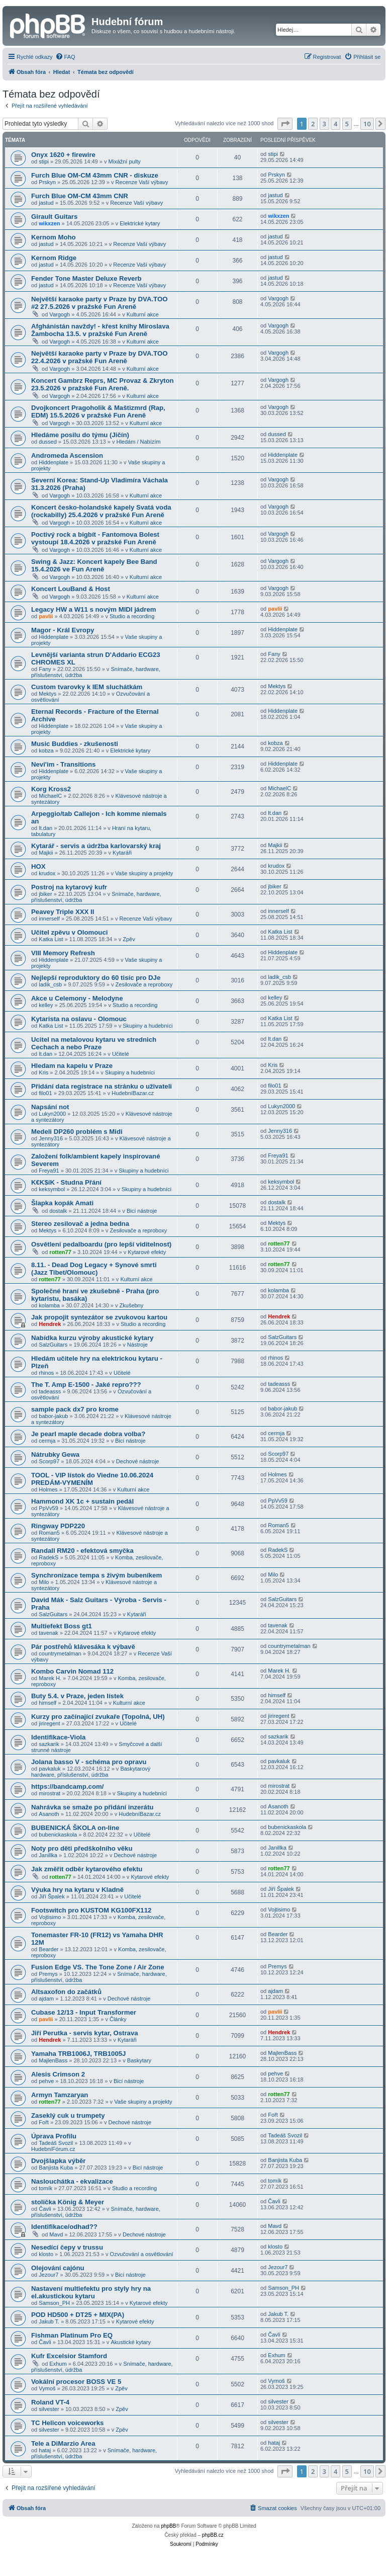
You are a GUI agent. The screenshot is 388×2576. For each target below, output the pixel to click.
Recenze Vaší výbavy (142, 182)
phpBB (168, 2526)
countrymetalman (60, 1653)
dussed (47, 442)
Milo (44, 1582)
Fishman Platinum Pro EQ (72, 2335)
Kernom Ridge (53, 258)
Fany (45, 669)
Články (118, 2019)
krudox (47, 873)
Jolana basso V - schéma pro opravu (88, 1762)
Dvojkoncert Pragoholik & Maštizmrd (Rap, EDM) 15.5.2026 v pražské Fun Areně (98, 411)
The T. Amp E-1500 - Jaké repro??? (86, 1384)
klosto (46, 2254)
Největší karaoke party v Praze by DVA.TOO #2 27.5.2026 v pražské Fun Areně (99, 302)
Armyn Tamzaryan (59, 2095)
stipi (44, 161)
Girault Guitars (54, 216)
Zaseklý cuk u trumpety (68, 2115)
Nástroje (137, 1345)
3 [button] (324, 123)
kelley (46, 1005)
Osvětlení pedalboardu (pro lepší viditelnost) (101, 1244)
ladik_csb (50, 984)
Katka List (51, 939)
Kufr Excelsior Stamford (69, 2356)
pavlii (46, 616)
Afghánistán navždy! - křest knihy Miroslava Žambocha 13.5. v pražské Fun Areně (100, 330)
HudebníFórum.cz (53, 2149)
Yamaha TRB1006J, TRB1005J (78, 2053)
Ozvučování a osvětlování (141, 2254)
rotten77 (60, 1252)
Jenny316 (51, 1138)
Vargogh (59, 314)
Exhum (57, 2364)
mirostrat (49, 1793)
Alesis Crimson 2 (58, 2074)
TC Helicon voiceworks (67, 2423)
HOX (38, 866)
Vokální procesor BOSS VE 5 (76, 2381)
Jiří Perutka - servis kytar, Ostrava (84, 2033)
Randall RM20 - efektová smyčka (82, 1550)
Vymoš (47, 2388)
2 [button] (313, 123)
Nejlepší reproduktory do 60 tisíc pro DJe (95, 977)
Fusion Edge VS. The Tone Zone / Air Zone (97, 1967)
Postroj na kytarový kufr (69, 887)
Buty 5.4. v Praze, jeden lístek (77, 1696)
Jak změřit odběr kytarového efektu (86, 1869)
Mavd (56, 2234)
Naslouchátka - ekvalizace (72, 2181)
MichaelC (50, 796)
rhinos (46, 1373)
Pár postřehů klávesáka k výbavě (83, 1646)
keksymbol (52, 1189)
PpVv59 (48, 1508)
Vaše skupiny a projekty (144, 873)
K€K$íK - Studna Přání (66, 1182)
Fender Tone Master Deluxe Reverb (86, 278)
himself (47, 1703)
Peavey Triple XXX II (62, 912)
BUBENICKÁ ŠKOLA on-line (75, 1828)
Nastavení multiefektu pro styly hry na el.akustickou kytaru (91, 2292)
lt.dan (45, 828)
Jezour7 (48, 2275)
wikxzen (49, 223)
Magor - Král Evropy (62, 630)
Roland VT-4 (50, 2402)
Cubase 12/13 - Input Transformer (83, 2012)
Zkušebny (132, 1305)
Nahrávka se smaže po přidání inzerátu (92, 1807)
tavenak (48, 1633)
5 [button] (347, 123)
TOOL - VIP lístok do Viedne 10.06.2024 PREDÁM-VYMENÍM (92, 1478)
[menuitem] (65, 57)
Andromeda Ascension (67, 455)
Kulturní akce (143, 314)
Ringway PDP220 (58, 1526)
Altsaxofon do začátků (66, 1992)
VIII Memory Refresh (63, 953)
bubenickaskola (58, 1835)
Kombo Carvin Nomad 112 (72, 1671)
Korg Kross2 (51, 789)
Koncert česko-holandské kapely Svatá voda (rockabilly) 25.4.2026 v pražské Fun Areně (101, 511)
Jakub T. (49, 2321)
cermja (47, 1441)
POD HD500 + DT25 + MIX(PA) (77, 2314)
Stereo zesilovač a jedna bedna (80, 1223)
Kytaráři (122, 853)
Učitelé (120, 1054)
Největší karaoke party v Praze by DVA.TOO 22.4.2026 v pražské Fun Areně (99, 357)
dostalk (58, 1211)
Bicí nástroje (142, 1211)
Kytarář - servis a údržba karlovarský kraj (96, 846)
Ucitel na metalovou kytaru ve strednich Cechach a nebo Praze (93, 1043)
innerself (49, 919)
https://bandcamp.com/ (67, 1786)
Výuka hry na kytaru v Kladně (77, 1889)
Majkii (46, 853)
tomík (45, 2188)
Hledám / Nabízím (138, 442)
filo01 (45, 1093)
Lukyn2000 (52, 1114)
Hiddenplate (53, 462)
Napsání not (50, 1107)
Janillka (48, 1855)
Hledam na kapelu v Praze (72, 1065)
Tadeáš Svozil (56, 2143)
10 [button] (367, 123)
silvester (49, 2409)
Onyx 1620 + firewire (63, 154)
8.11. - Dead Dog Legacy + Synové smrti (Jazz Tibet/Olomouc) (94, 1268)
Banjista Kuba (56, 2168)
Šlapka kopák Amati (62, 1203)
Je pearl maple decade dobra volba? (88, 1434)
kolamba (49, 1305)
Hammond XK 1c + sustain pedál (82, 1501)
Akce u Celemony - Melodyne (77, 998)
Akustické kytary (130, 2342)
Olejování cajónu (57, 2268)
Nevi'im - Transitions (63, 764)
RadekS (48, 1557)
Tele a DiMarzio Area (63, 2443)
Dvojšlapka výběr (58, 2161)
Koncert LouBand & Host (70, 589)
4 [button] (335, 123)
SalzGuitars (53, 1345)
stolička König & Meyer (67, 2202)
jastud (46, 203)
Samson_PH (54, 2303)
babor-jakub (53, 1416)
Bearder (48, 1949)
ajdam (46, 1999)
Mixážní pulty (125, 161)
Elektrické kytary (140, 223)
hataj (45, 2450)
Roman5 (49, 1533)
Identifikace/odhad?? (64, 2226)
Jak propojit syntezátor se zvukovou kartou (99, 1317)
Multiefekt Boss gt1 (61, 1626)
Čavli (45, 2209)
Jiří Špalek (51, 1896)
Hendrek (50, 1324)
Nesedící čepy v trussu (67, 2247)
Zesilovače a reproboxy (144, 984)
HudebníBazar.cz (133, 1093)
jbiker (45, 894)
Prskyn (47, 182)
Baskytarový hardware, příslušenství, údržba (90, 1772)
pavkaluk (49, 1769)
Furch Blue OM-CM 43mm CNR (79, 196)
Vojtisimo (50, 1917)
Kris (43, 1072)
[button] (285, 124)
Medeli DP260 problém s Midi (77, 1131)
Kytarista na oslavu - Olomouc (79, 1019)
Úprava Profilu (53, 2136)
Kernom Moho (53, 237)
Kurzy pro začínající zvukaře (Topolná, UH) (98, 1716)
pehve (46, 2081)
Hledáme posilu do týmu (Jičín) (80, 435)
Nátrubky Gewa (55, 1454)
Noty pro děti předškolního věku (82, 1848)
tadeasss (50, 1391)
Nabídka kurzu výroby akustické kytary (92, 1338)
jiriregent (49, 1723)
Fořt (44, 2122)
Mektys (47, 694)
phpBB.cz (213, 2535)
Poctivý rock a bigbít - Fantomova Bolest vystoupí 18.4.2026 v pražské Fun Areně (95, 538)
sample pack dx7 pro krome (75, 1409)
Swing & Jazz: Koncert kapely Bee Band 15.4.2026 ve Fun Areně (94, 565)
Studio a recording (132, 616)
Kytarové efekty (147, 1252)
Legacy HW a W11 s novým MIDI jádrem (93, 609)
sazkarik (49, 1744)
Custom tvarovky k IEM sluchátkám (86, 687)
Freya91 (49, 1171)
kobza (46, 750)
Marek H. (50, 1678)
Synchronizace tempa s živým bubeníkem (96, 1575)
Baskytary (139, 2060)
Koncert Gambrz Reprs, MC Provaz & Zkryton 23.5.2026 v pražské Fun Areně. (102, 384)
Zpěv (129, 939)
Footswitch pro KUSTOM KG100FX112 (91, 1910)
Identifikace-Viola (58, 1737)
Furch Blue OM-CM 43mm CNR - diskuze (94, 175)
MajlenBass (53, 2060)
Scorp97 (49, 1461)
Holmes (48, 1489)
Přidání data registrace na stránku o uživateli (101, 1086)
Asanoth (49, 1814)
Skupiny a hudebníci (147, 1026)
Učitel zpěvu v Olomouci (69, 932)
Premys (48, 1974)
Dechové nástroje (137, 1461)
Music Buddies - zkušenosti (74, 743)
